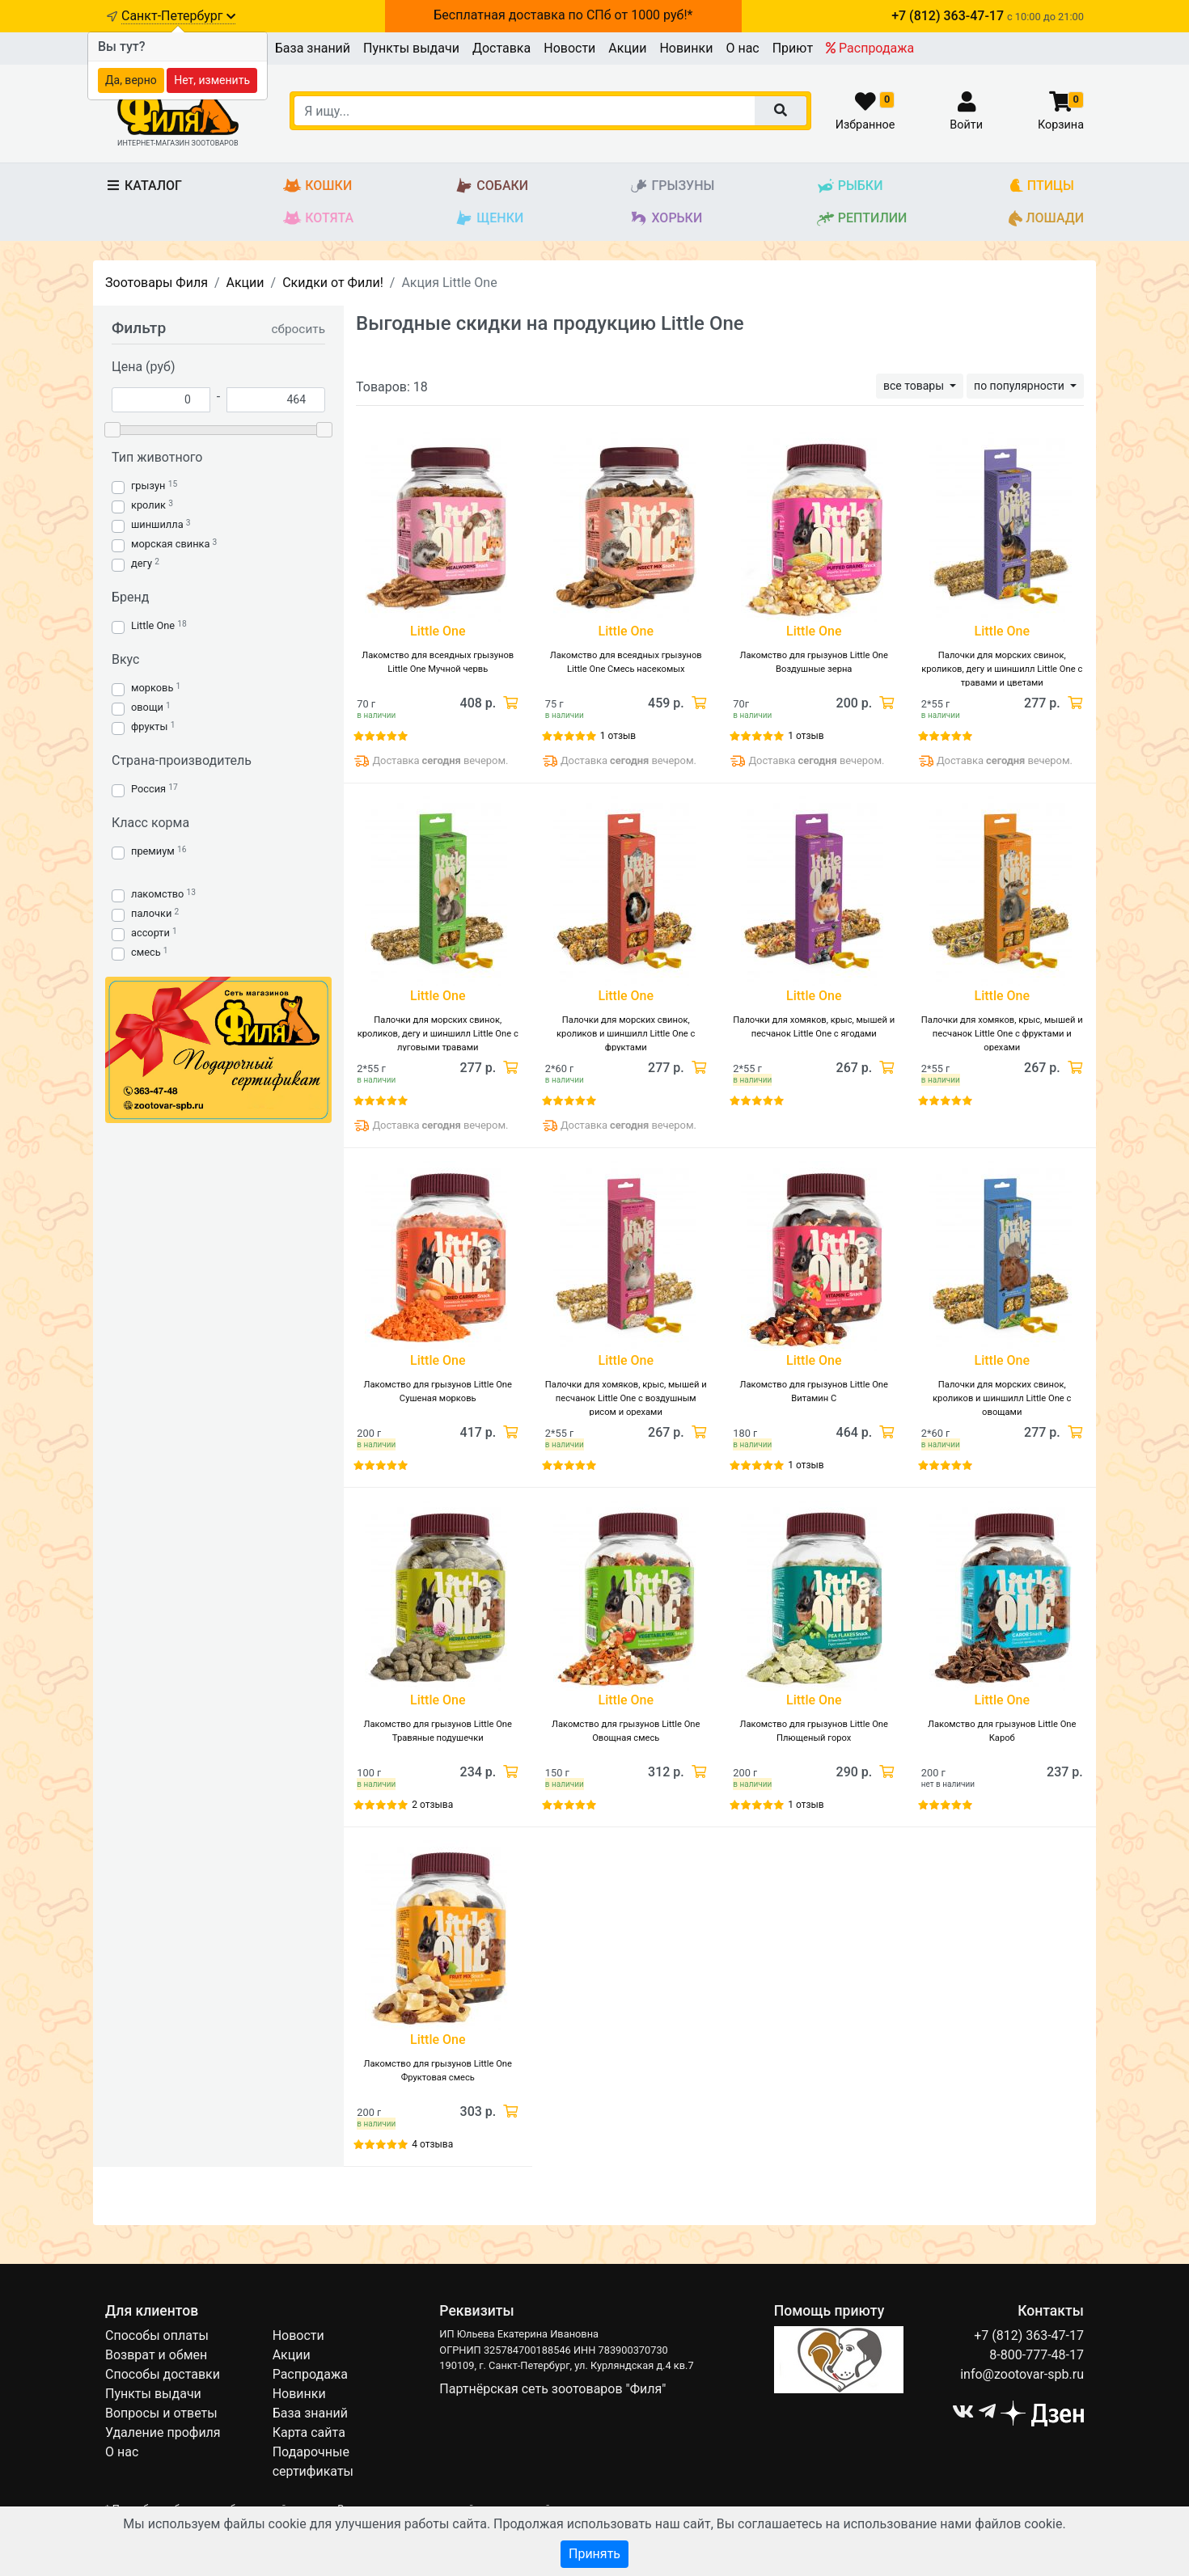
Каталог (143, 185)
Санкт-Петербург (178, 15)
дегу (141, 563)
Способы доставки (162, 2374)
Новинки (686, 48)
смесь (146, 952)
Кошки (317, 186)
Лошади (1046, 218)
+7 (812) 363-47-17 (1029, 2335)
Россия (148, 789)
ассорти (150, 933)
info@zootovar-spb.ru (1022, 2374)
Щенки (489, 218)
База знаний (312, 48)
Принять (594, 2553)
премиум (153, 851)
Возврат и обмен (156, 2355)
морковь (152, 688)
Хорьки (665, 218)
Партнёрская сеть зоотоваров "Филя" (552, 2389)
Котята (318, 218)
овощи (147, 707)
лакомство (157, 894)
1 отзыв (618, 735)
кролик (148, 505)
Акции (627, 48)
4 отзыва (432, 2144)
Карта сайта (309, 2432)
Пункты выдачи (411, 48)
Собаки (491, 186)
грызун (148, 485)
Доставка (501, 48)
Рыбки (849, 186)
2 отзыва (432, 1804)
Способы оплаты (157, 2335)
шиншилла (157, 524)
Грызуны (671, 186)
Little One (153, 625)
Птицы (1041, 186)
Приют (792, 48)
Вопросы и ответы (161, 2413)
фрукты (149, 726)
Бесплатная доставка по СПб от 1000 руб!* (563, 15)
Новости (569, 48)
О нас (742, 48)
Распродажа (870, 48)
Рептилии (862, 218)
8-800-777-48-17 (1036, 2355)
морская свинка (170, 544)
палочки (151, 913)
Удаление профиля (163, 2432)
